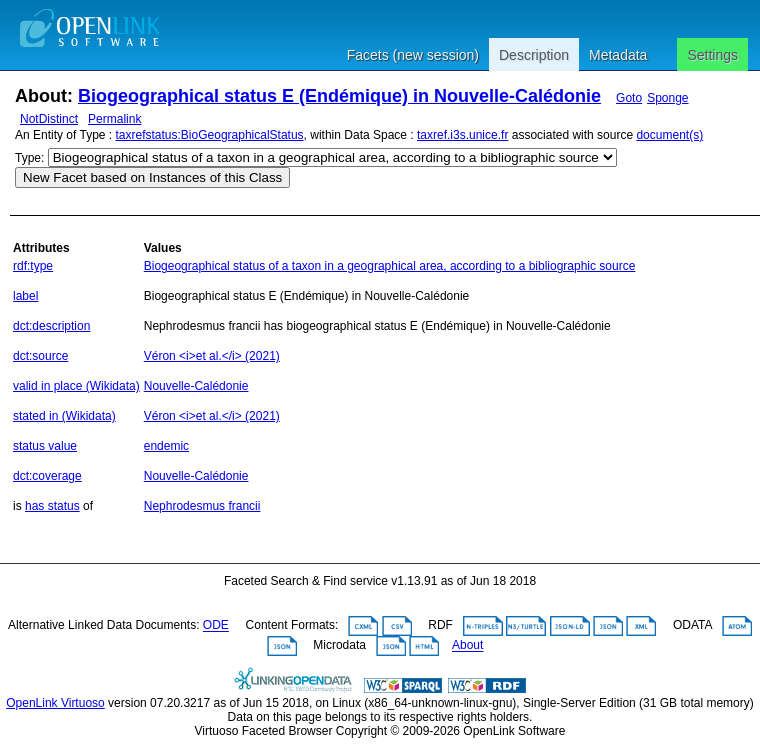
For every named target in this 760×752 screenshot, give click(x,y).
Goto (629, 98)
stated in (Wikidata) (64, 416)
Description (534, 55)
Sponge (667, 98)
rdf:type (33, 266)
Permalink (114, 119)
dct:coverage (47, 476)
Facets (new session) (413, 55)
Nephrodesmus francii (202, 506)
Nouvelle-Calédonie (196, 386)
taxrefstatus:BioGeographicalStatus (210, 135)
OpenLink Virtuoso (55, 703)
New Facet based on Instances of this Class (152, 177)
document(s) (669, 135)
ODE (216, 626)
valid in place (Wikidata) (76, 386)
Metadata (618, 55)
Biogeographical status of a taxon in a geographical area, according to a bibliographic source (390, 266)
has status (52, 506)
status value (45, 446)
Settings (712, 55)
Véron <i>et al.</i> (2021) (212, 356)
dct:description (51, 326)
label (25, 296)
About (467, 646)
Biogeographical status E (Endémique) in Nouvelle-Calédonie (339, 96)
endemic (166, 446)
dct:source (40, 356)
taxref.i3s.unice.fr (462, 135)
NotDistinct (49, 119)
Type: (29, 158)
